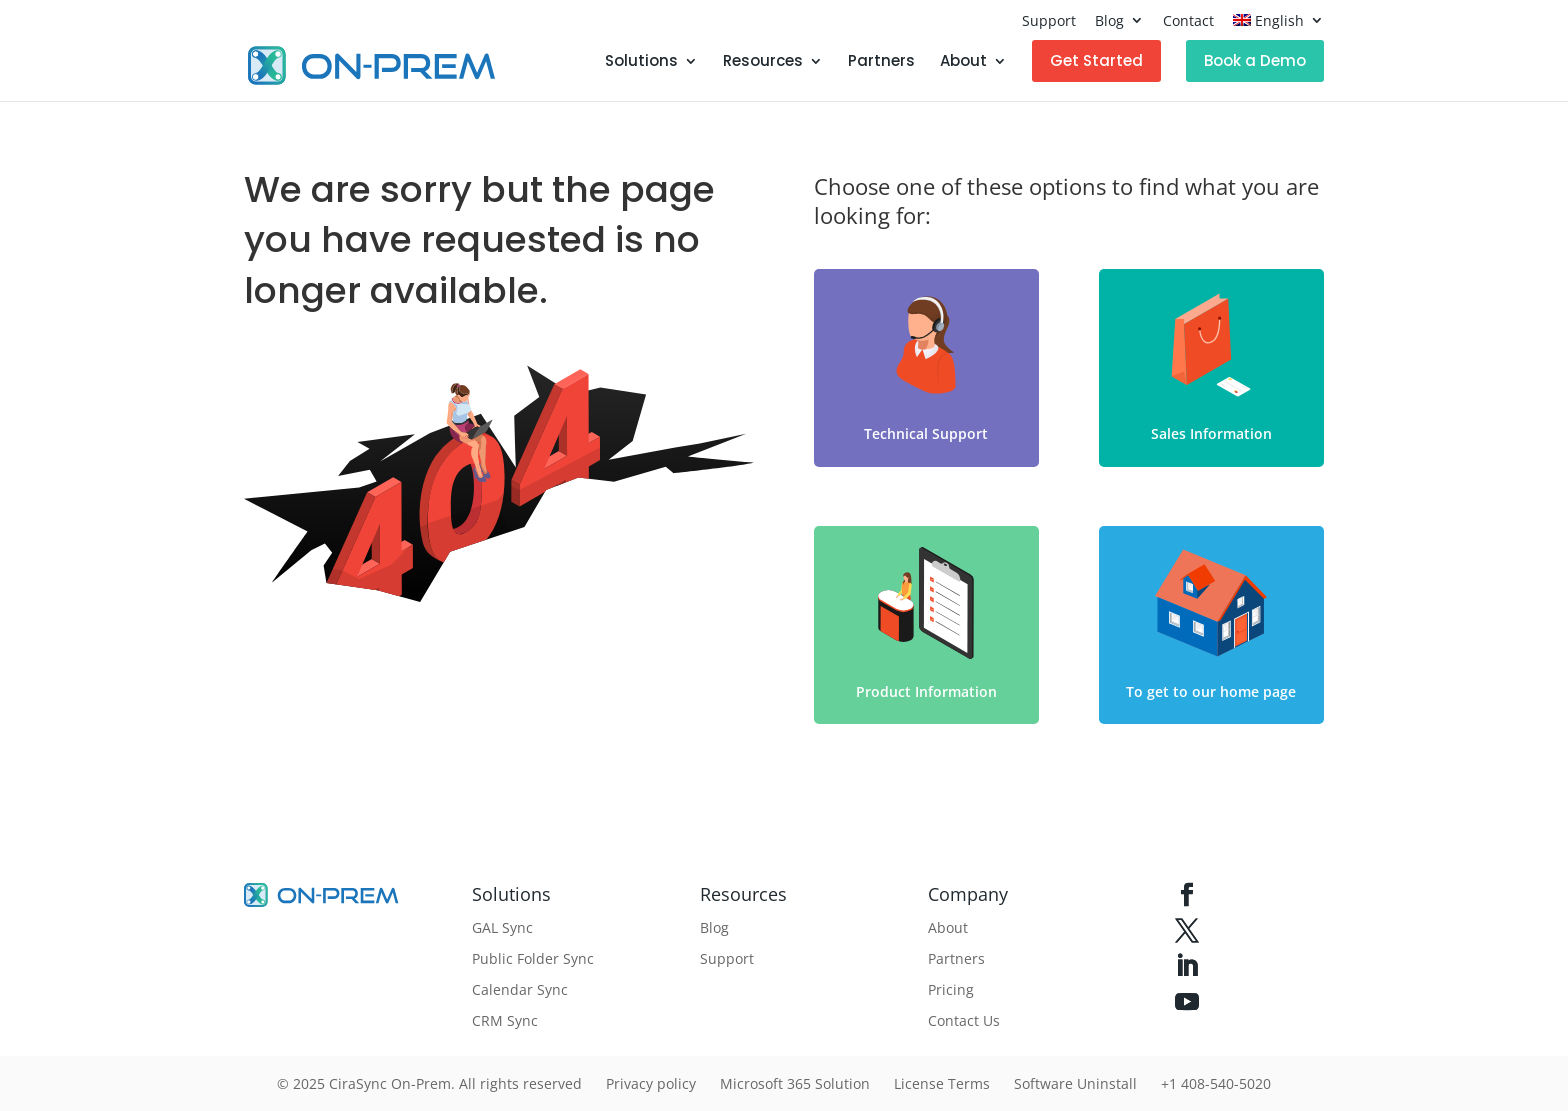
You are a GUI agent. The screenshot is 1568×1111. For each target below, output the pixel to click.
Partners (881, 62)
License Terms (942, 1083)
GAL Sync (502, 927)
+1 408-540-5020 (1216, 1083)
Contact (1188, 20)
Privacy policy (651, 1083)
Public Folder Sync (533, 958)
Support (1049, 20)
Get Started (1096, 60)
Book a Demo (1255, 60)
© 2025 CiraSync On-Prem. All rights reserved (429, 1083)
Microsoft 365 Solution (795, 1083)
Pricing (951, 989)
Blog (1109, 20)
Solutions (641, 62)
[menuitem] (1278, 26)
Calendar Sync (520, 989)
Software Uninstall (1075, 1083)
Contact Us (964, 1020)
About (963, 62)
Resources (763, 62)
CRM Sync (505, 1020)
